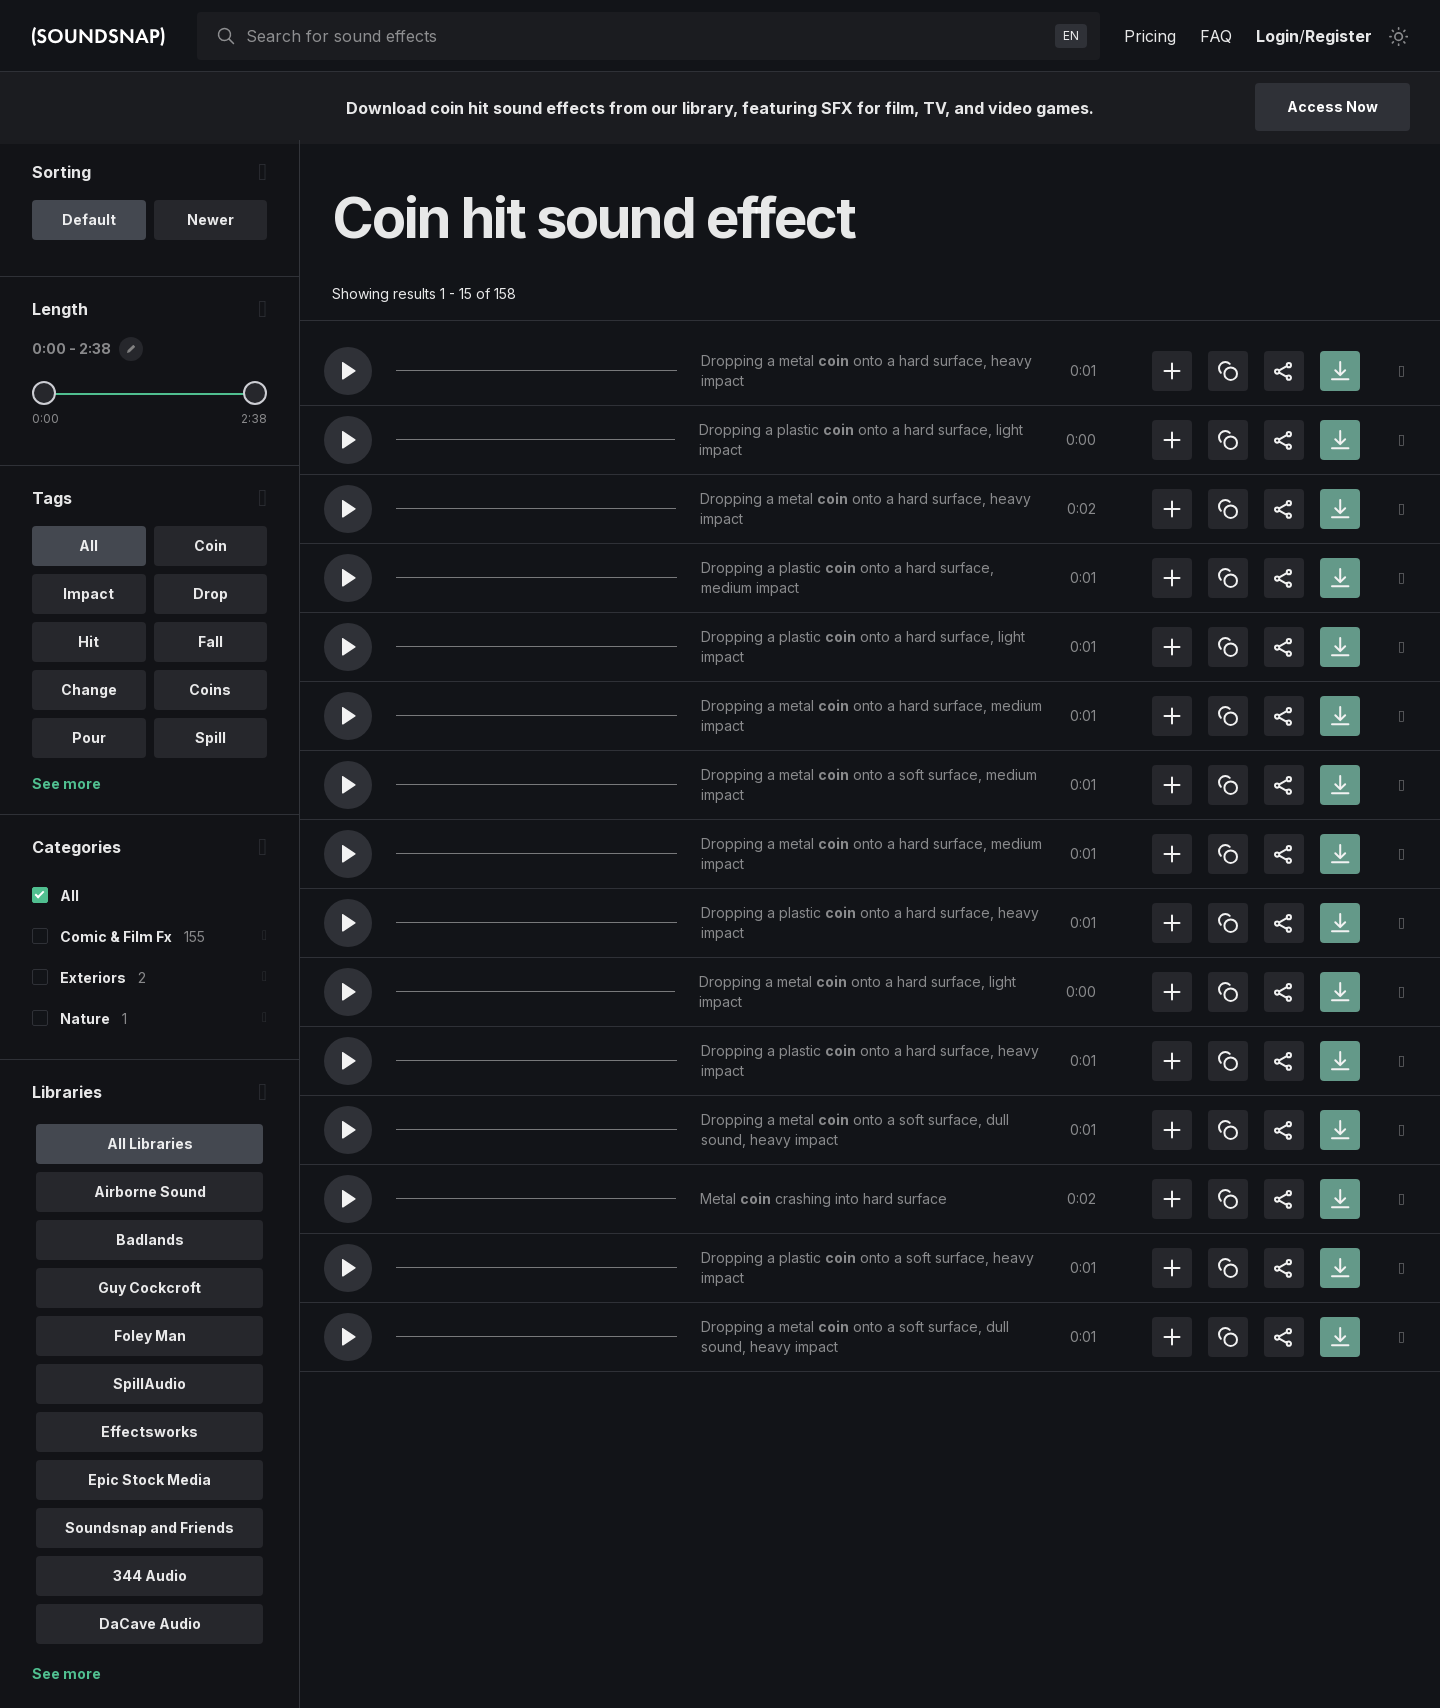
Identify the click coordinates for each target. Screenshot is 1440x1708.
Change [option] (89, 693)
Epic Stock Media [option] (149, 1483)
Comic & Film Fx (116, 940)
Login (1277, 36)
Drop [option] (210, 597)
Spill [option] (210, 741)
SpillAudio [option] (149, 1387)
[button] (348, 371)
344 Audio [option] (150, 1579)
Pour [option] (89, 741)
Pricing (1150, 36)
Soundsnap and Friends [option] (149, 1531)
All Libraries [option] (150, 1147)
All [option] (88, 549)
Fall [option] (210, 645)
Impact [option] (88, 597)
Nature (85, 1022)
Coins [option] (210, 693)
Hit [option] (88, 645)
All (69, 899)
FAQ (1216, 36)
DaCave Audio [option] (150, 1627)
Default (89, 223)
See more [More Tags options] (66, 787)
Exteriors (93, 981)
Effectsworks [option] (149, 1435)
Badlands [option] (150, 1243)
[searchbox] (646, 36)
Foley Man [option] (150, 1339)
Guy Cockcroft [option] (149, 1291)
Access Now (1332, 106)
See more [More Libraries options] (66, 1677)
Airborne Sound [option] (150, 1195)
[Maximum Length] (255, 397)
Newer (210, 223)
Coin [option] (210, 549)
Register (1338, 36)
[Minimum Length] (44, 397)
